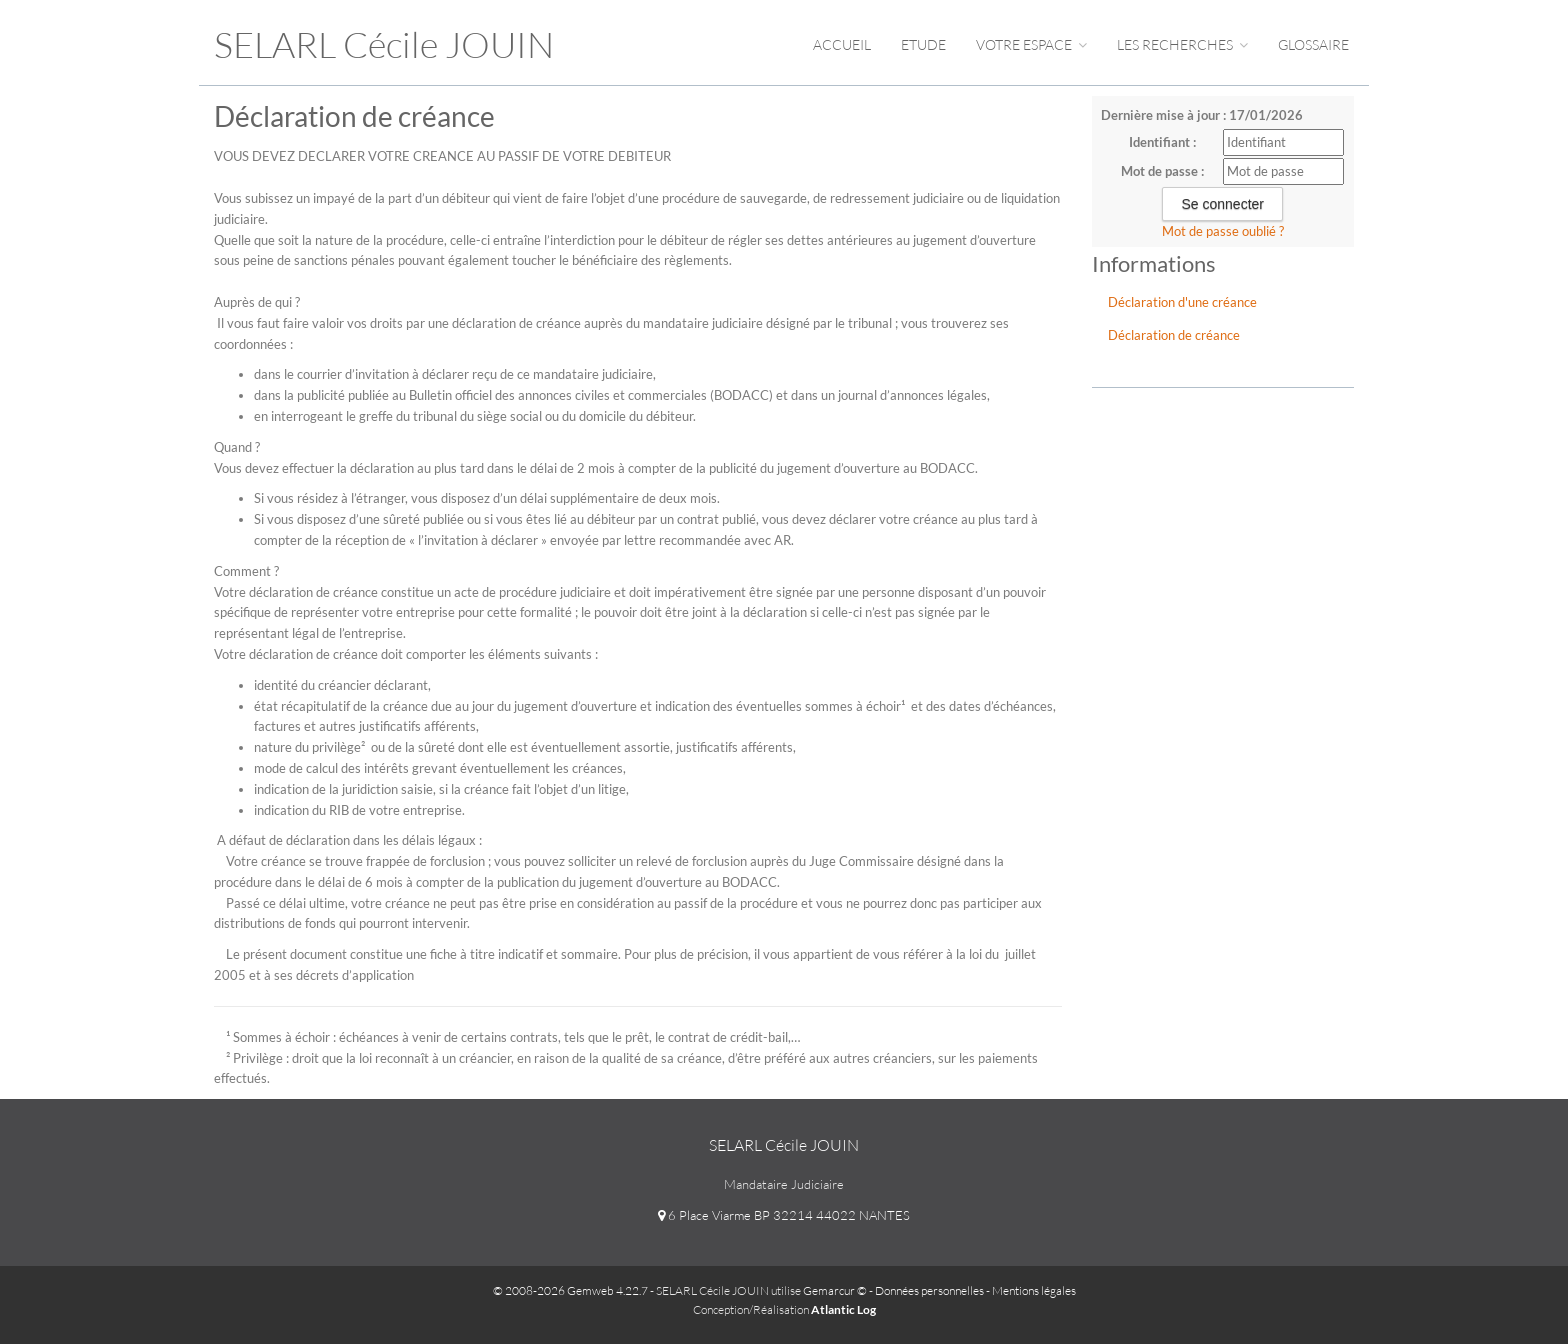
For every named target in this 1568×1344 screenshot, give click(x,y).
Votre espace (1031, 44)
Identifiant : (1162, 142)
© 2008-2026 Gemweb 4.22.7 (570, 1290)
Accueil (842, 44)
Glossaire (1313, 44)
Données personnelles (929, 1290)
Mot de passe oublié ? (1223, 231)
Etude (923, 44)
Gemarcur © (835, 1290)
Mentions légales (1034, 1290)
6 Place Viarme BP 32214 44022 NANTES (784, 1215)
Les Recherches (1182, 44)
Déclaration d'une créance (1182, 302)
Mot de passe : (1162, 171)
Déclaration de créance (1174, 335)
